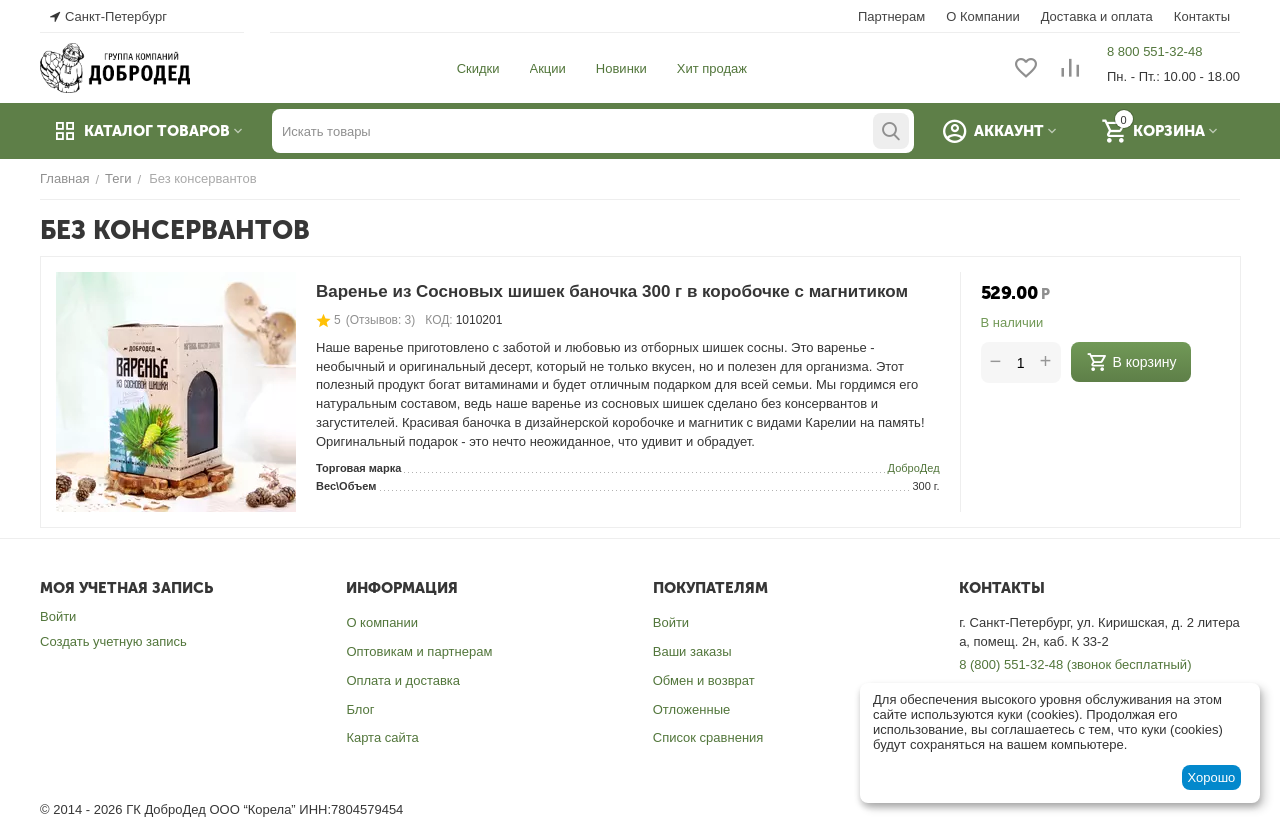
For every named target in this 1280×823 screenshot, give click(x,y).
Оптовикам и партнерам (419, 651)
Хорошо (1211, 777)
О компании (382, 622)
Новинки (621, 68)
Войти (58, 616)
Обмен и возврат (704, 680)
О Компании (982, 16)
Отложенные (691, 709)
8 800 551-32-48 (1154, 51)
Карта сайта (382, 737)
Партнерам (891, 16)
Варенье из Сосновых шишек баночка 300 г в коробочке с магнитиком (612, 291)
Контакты (1202, 16)
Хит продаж (712, 68)
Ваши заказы (692, 651)
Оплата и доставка (403, 680)
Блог (360, 709)
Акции (548, 68)
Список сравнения (708, 737)
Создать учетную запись (113, 641)
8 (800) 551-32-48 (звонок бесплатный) (1075, 664)
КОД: (438, 320)
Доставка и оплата (1097, 16)
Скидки (478, 68)
